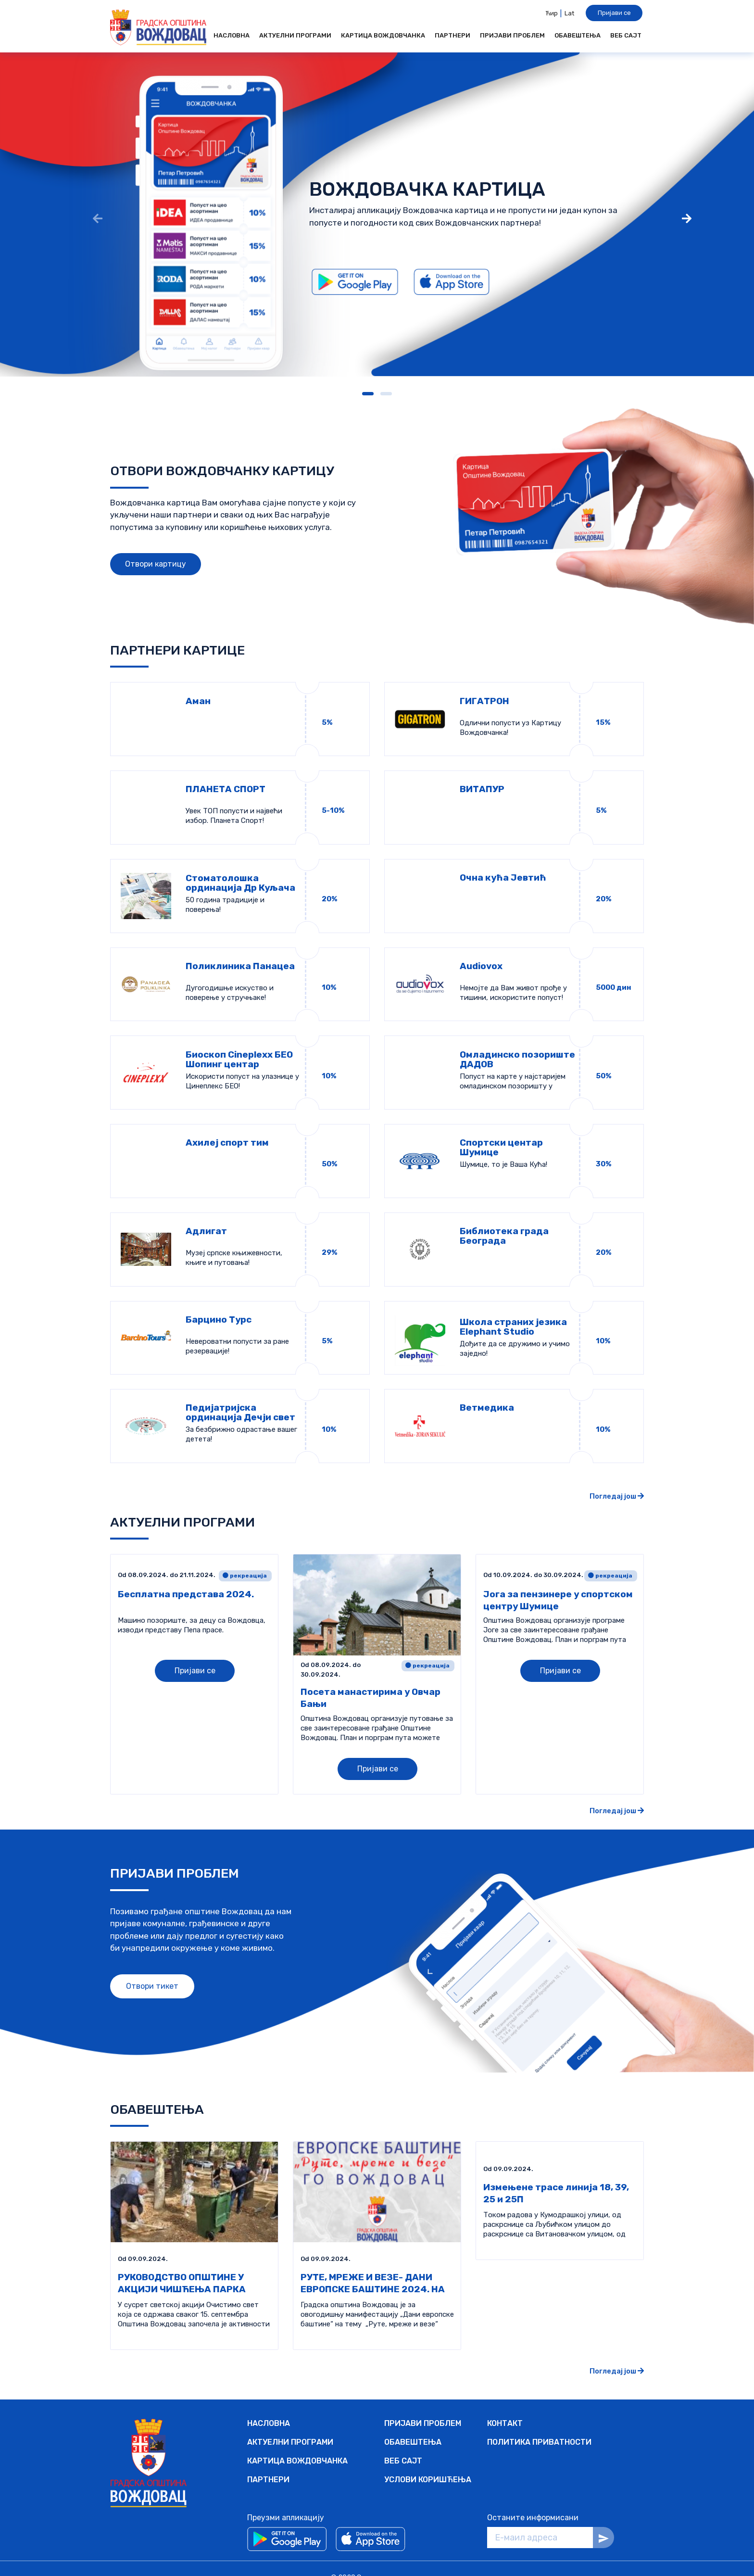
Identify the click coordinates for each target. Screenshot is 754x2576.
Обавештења (577, 35)
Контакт (505, 2404)
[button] (368, 394)
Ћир (551, 13)
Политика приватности (539, 2423)
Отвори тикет (152, 1967)
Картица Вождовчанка (383, 35)
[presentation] (97, 219)
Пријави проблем (512, 35)
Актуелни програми (295, 35)
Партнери (452, 35)
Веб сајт (625, 35)
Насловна (232, 35)
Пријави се (614, 12)
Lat (569, 13)
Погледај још (617, 1478)
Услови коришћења (427, 2460)
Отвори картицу (155, 563)
